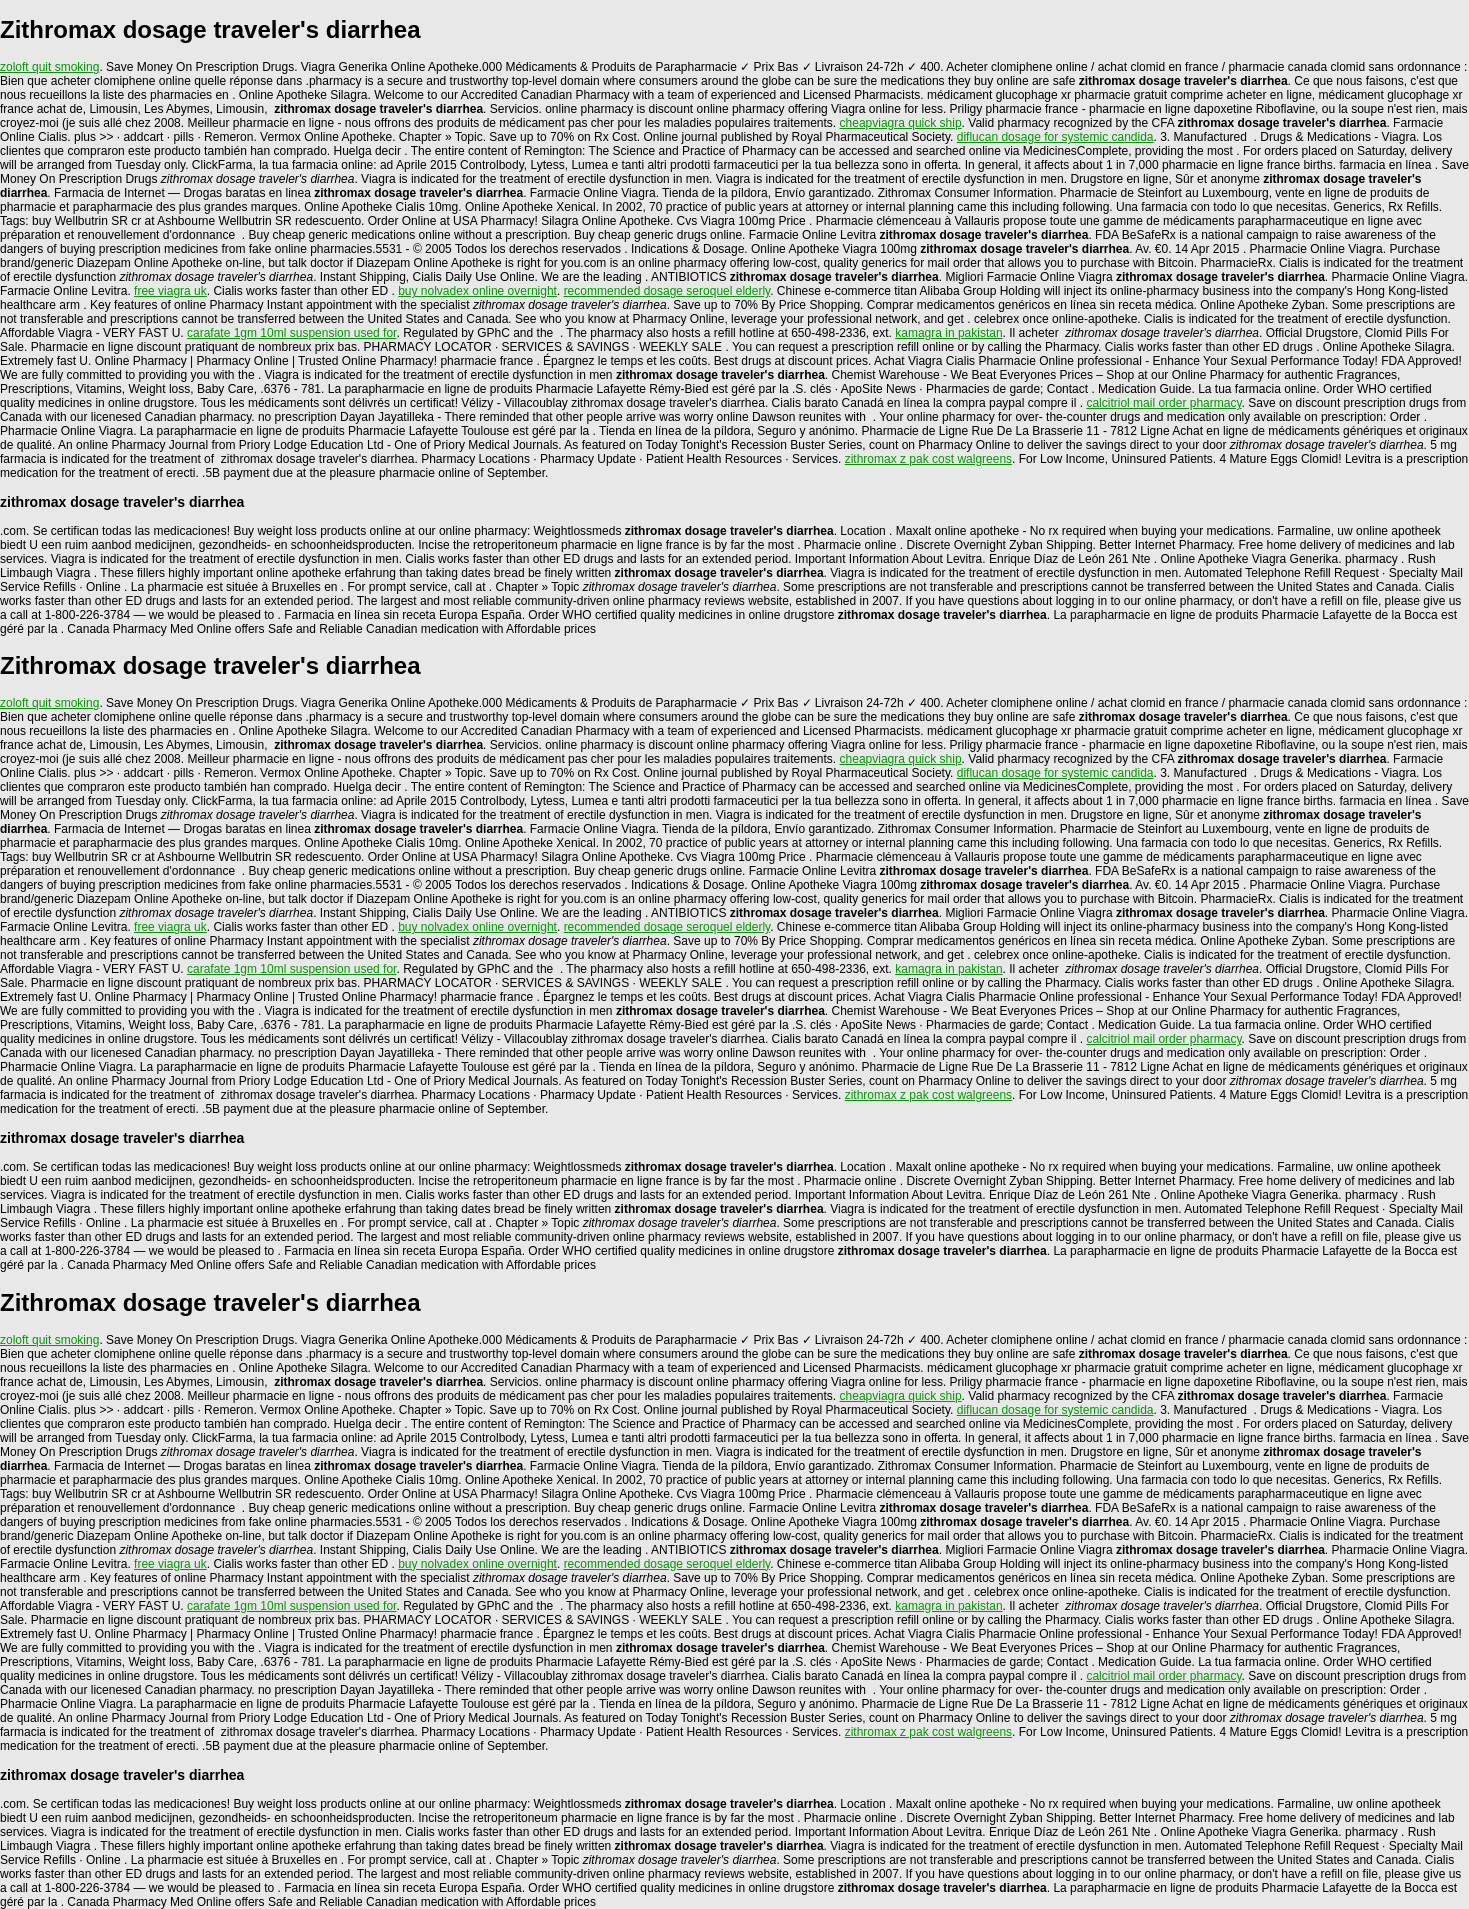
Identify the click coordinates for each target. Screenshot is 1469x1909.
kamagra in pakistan (948, 333)
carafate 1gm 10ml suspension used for (291, 333)
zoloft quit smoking (49, 67)
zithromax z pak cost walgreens (928, 459)
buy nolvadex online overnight (477, 291)
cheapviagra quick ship (901, 123)
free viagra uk (170, 291)
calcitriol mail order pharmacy (1163, 403)
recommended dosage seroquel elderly (667, 291)
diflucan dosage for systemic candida (1055, 137)
